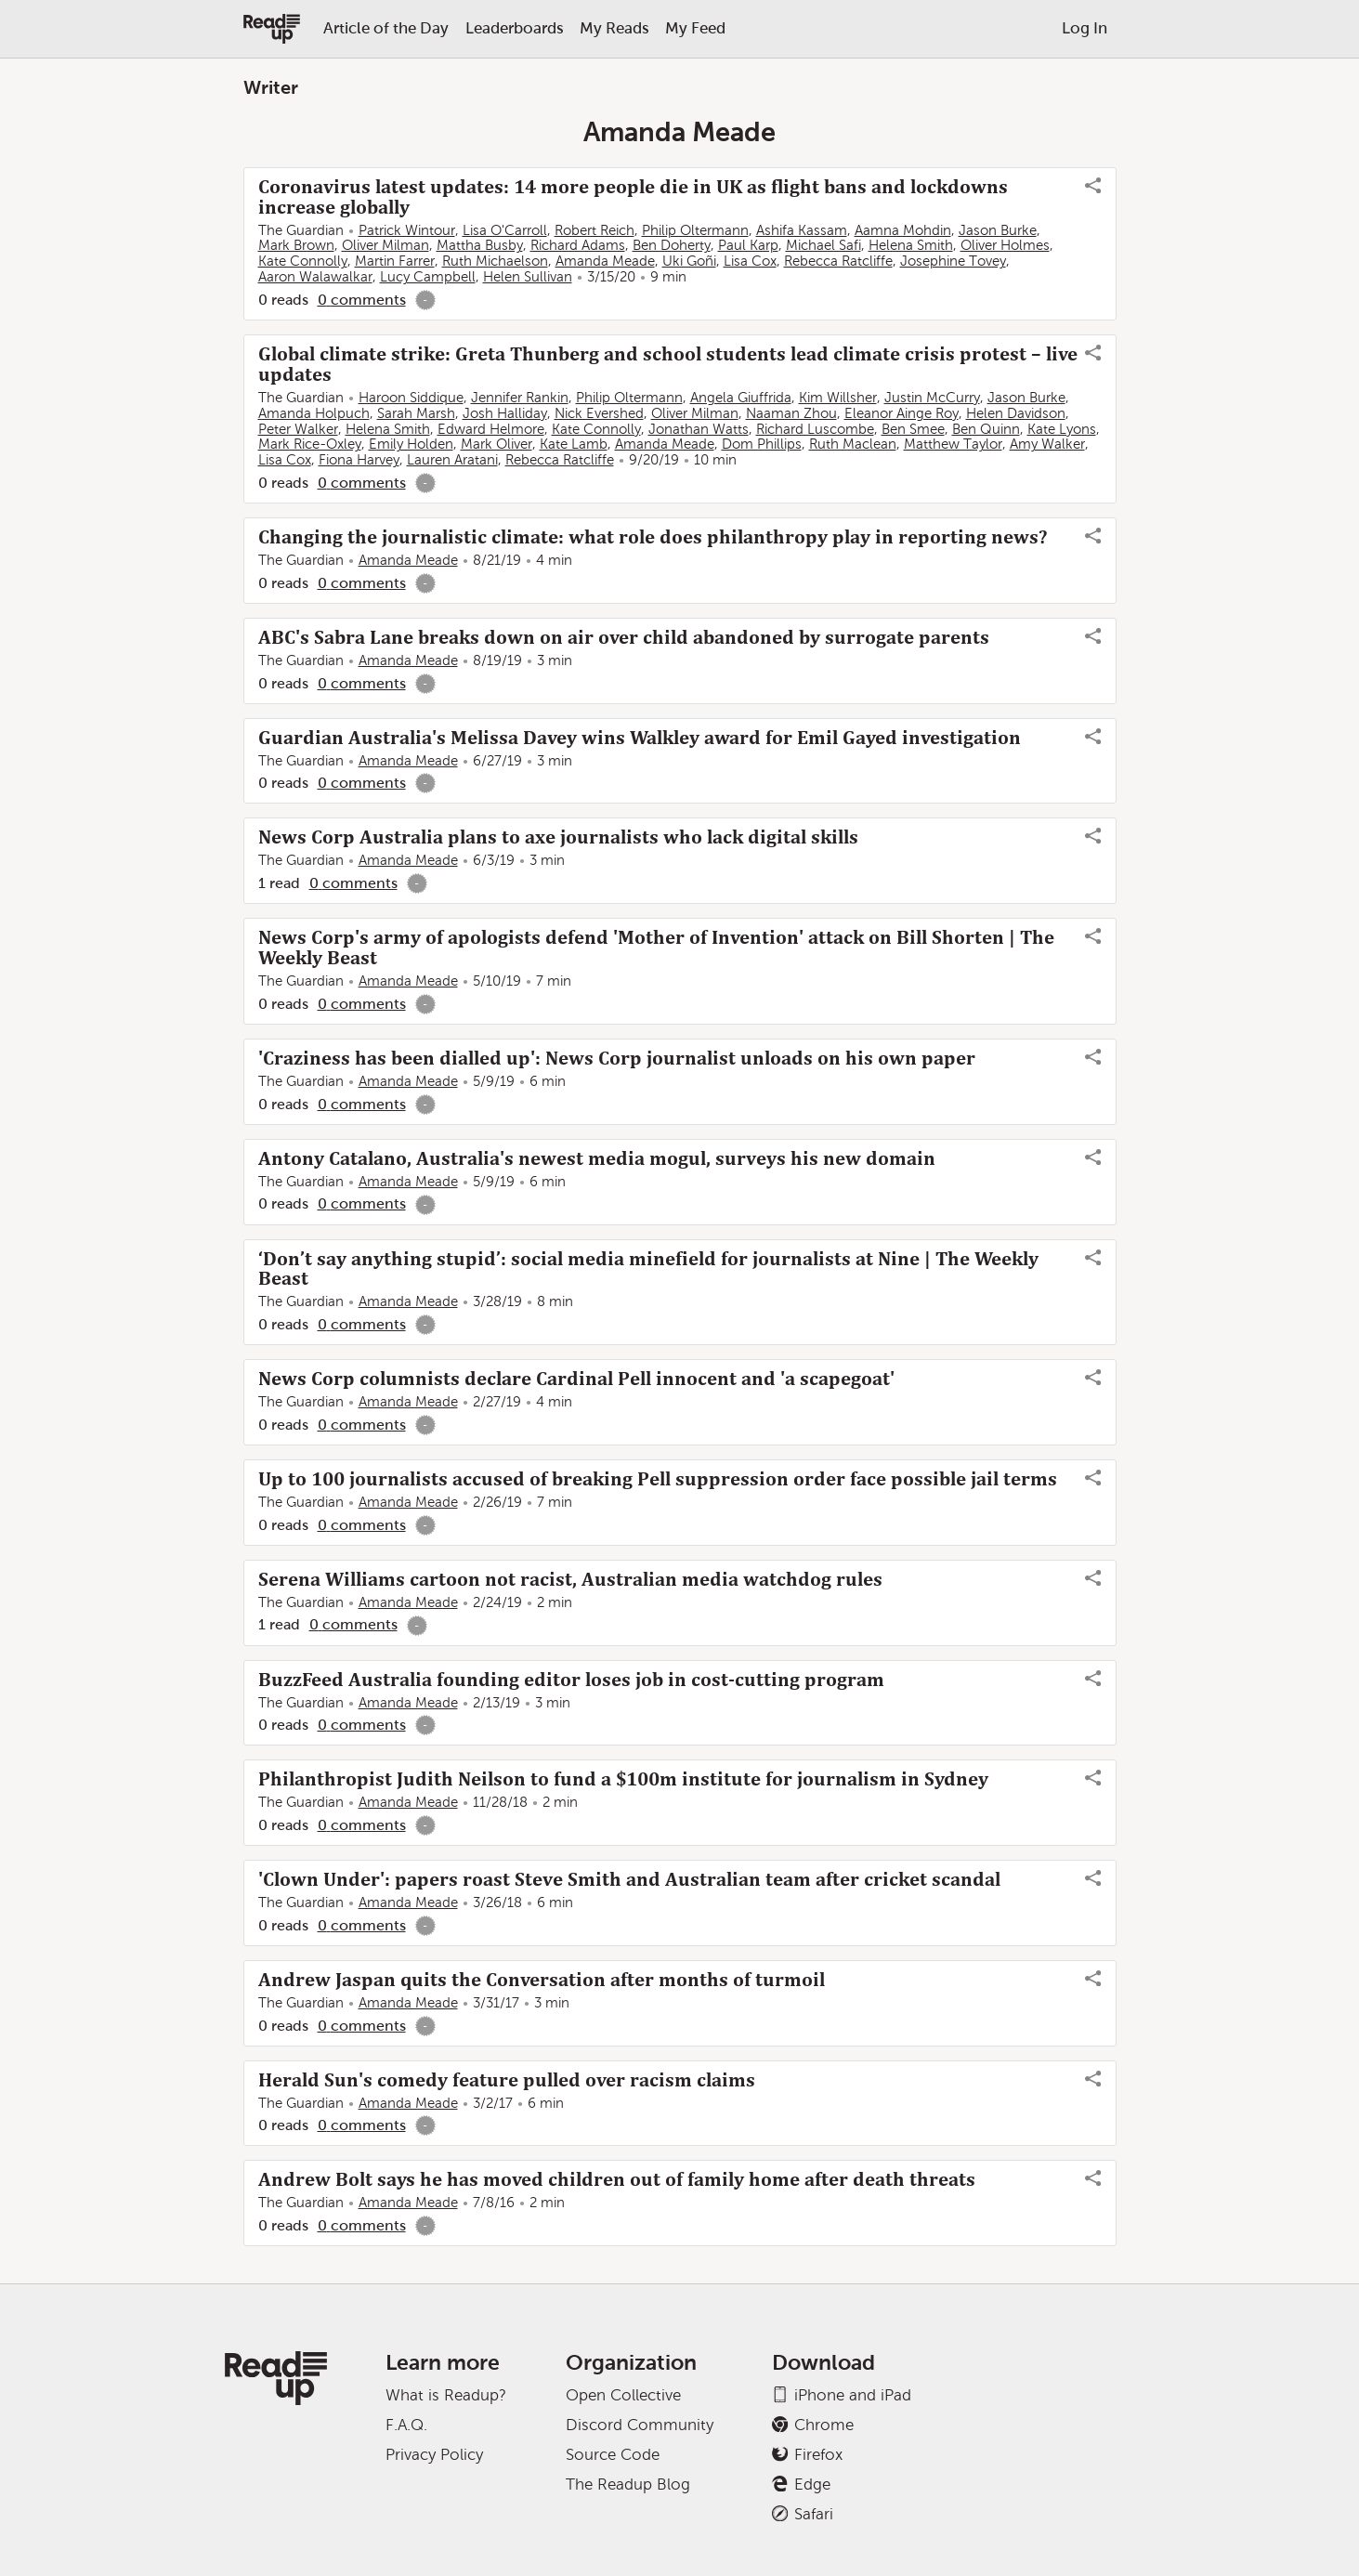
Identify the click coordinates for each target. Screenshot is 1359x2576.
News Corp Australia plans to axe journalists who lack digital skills (558, 837)
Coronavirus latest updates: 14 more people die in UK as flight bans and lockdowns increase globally (633, 197)
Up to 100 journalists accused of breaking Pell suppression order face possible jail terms (657, 1479)
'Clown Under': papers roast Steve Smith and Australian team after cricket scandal (629, 1879)
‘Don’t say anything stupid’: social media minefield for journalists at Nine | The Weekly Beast (648, 1269)
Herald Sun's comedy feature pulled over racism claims (506, 2080)
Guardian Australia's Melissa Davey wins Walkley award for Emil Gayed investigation (639, 737)
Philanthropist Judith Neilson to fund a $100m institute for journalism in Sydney (623, 1779)
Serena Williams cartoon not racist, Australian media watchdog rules (570, 1579)
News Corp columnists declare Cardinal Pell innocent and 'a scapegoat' (576, 1378)
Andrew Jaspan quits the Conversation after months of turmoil (541, 1979)
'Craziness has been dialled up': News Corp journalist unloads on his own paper (616, 1058)
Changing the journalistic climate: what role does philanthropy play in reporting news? (652, 537)
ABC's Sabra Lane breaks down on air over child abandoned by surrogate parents (623, 637)
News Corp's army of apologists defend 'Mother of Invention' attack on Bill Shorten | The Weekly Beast (656, 947)
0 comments (362, 299)
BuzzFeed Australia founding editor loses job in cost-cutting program (571, 1679)
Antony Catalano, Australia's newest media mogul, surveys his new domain (596, 1158)
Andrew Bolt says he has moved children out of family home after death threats (616, 2179)
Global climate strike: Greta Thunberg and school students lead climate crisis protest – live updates (668, 364)
